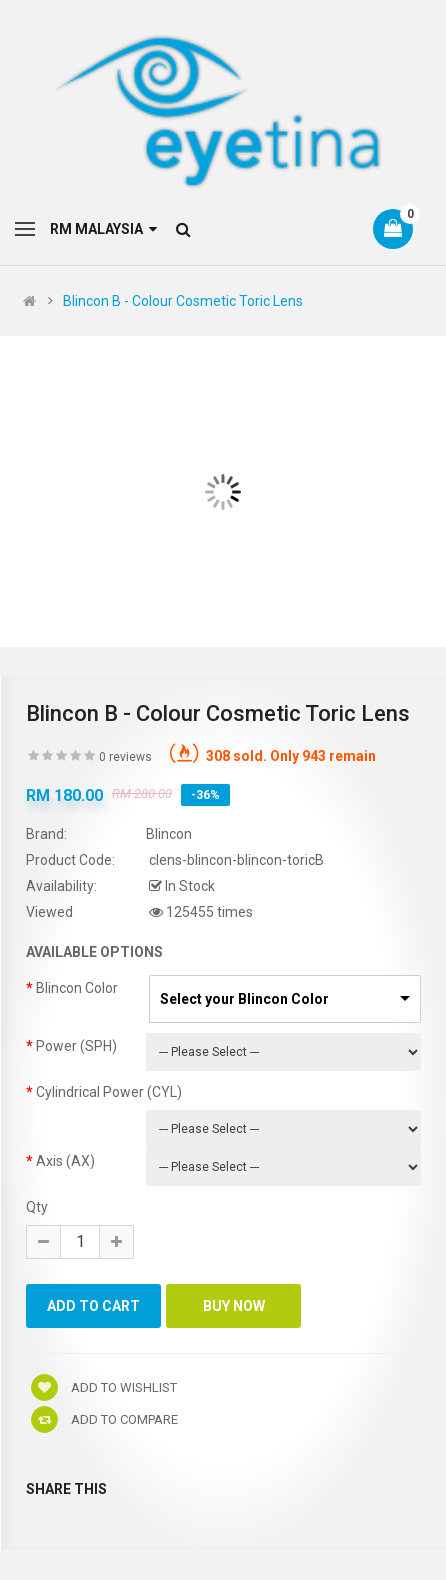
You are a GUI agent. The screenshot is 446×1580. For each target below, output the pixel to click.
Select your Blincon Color (244, 999)
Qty (37, 1207)
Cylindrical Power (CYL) (109, 1092)
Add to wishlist (104, 1387)
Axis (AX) (65, 1161)
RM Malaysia (103, 229)
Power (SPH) (76, 1046)
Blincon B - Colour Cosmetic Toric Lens (183, 301)
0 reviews (125, 757)
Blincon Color (77, 988)
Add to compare (104, 1419)
